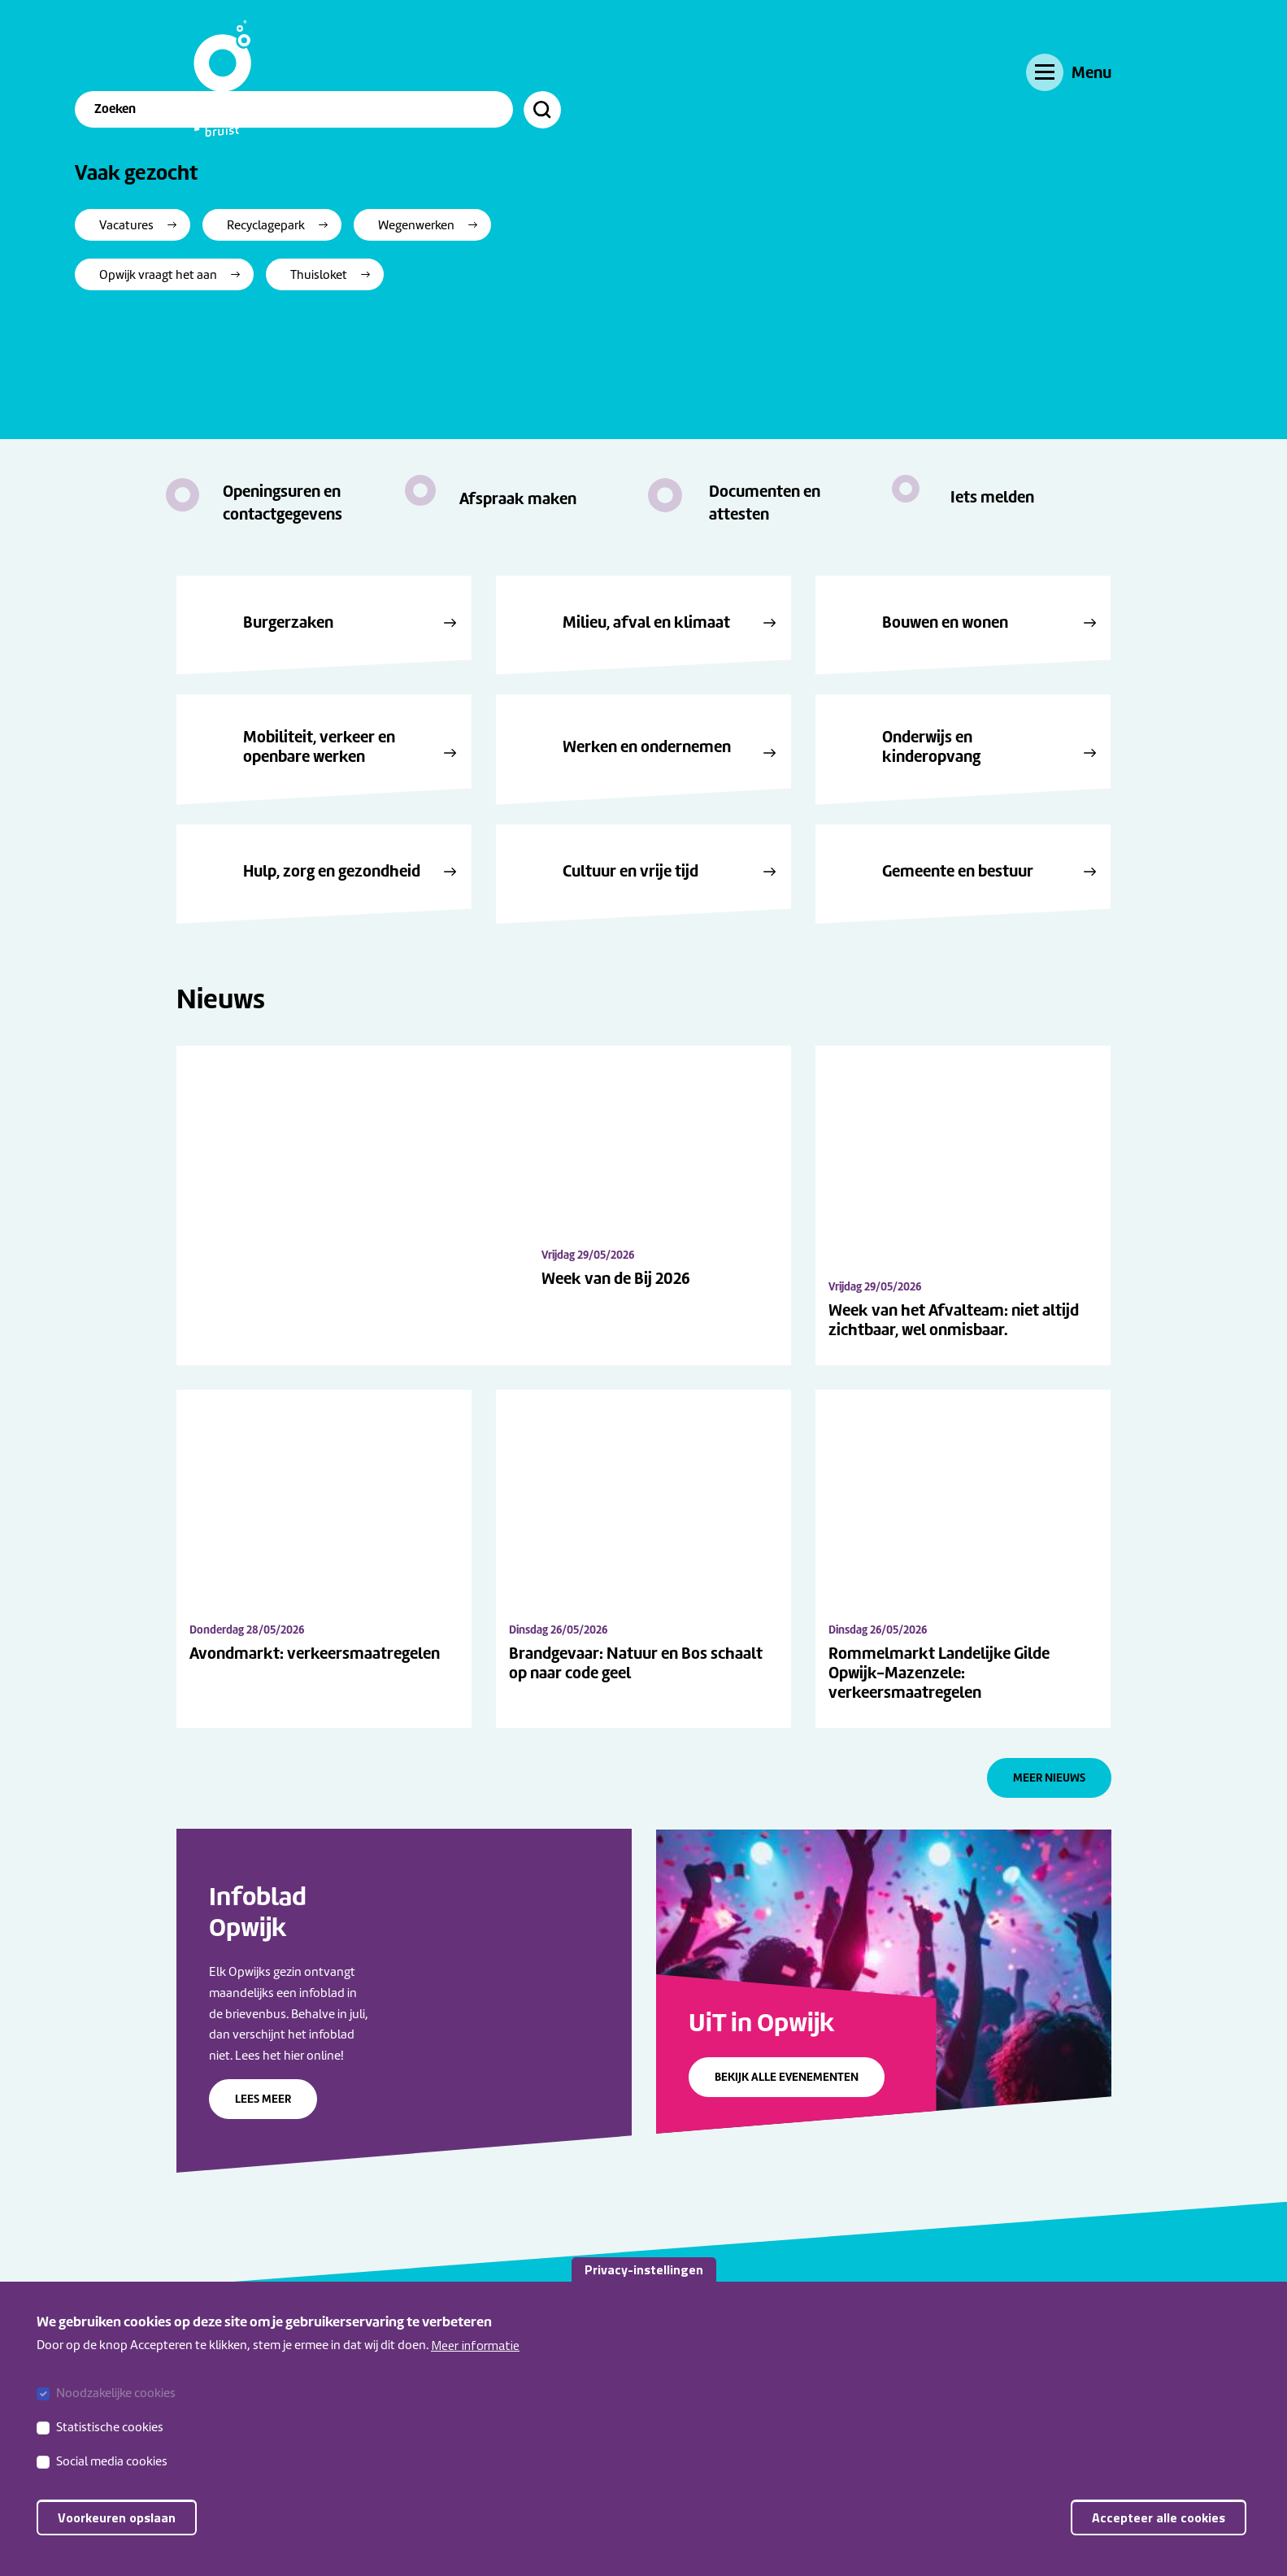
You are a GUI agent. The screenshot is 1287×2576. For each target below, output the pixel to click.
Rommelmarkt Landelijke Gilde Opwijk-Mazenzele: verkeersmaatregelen (939, 1736)
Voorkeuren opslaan (117, 2517)
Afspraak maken (517, 498)
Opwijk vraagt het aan (260, 379)
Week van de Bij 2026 (730, 1383)
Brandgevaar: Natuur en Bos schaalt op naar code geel (636, 1727)
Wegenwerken (518, 329)
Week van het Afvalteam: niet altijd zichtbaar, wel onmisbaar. (953, 1319)
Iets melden (992, 496)
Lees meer (263, 2162)
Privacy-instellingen (644, 2269)
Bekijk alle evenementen (787, 2140)
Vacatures (228, 329)
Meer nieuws (1049, 1841)
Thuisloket (420, 379)
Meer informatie (475, 2345)
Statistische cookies (109, 2427)
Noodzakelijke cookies (116, 2393)
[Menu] (1068, 72)
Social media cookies (111, 2461)
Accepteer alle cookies (1158, 2517)
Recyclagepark (367, 329)
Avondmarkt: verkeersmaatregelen (314, 1716)
